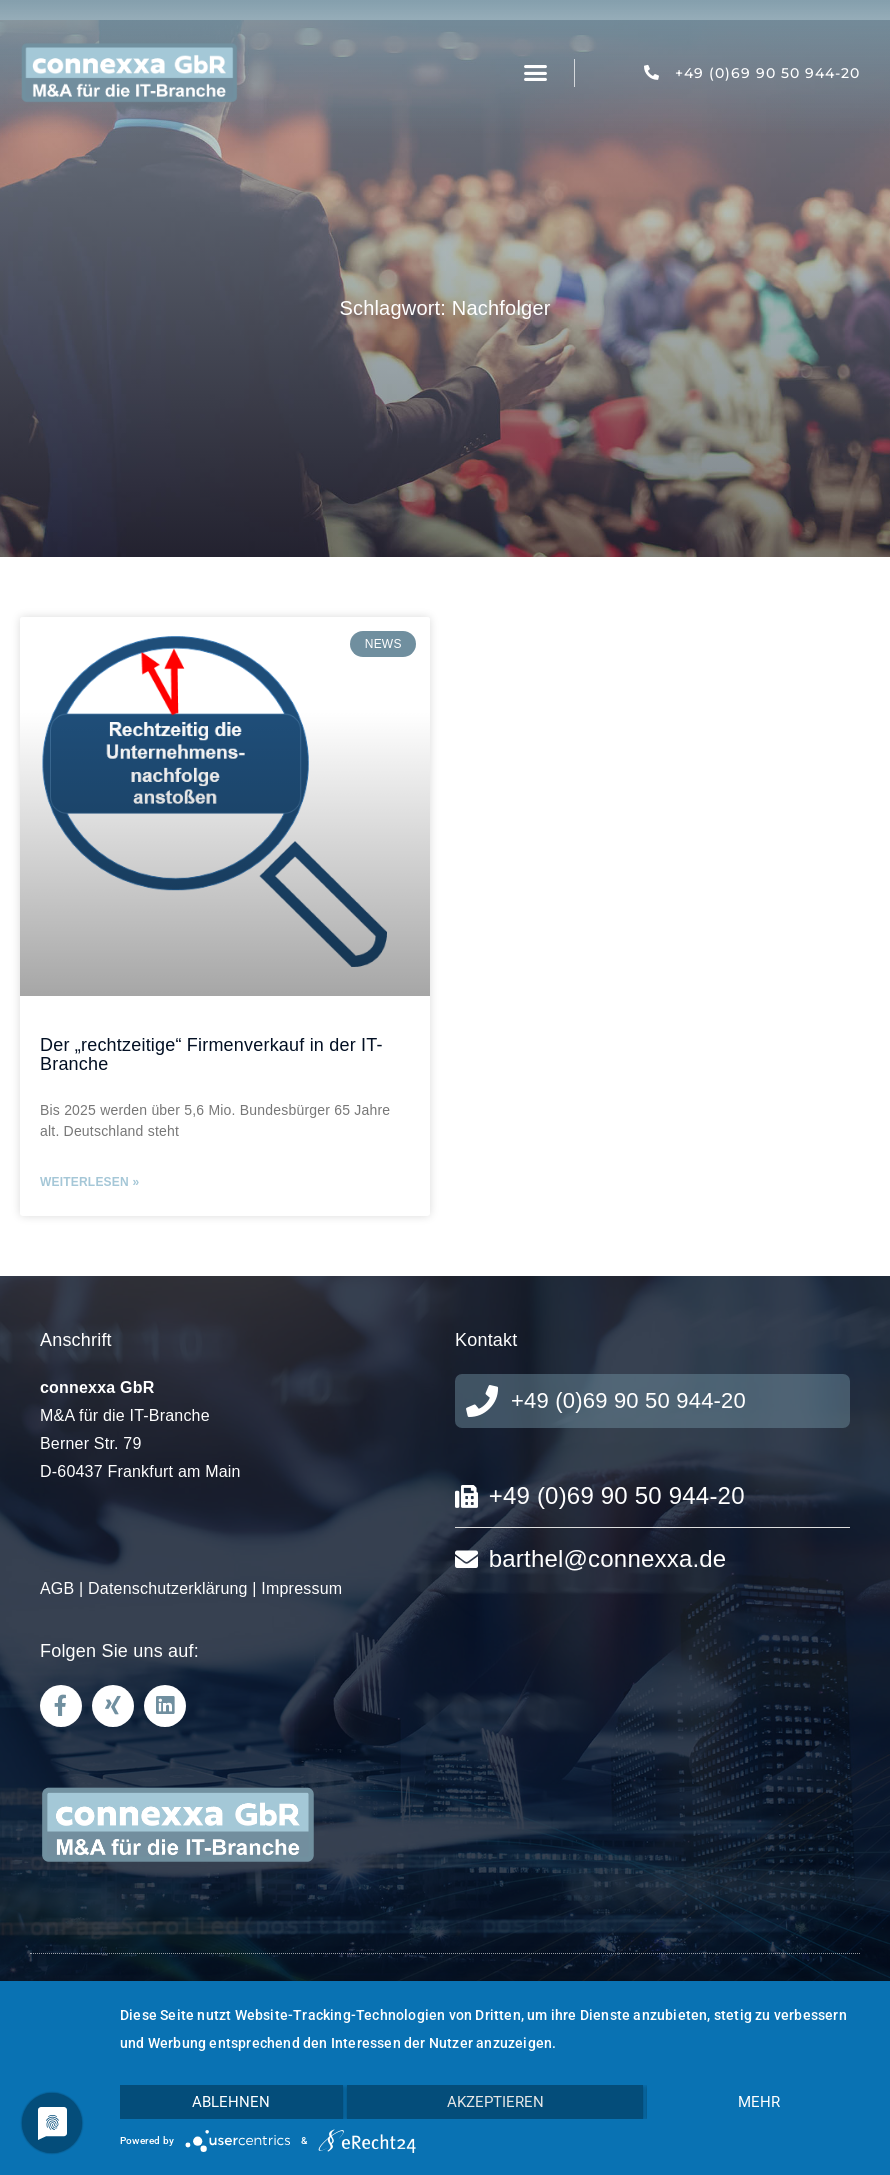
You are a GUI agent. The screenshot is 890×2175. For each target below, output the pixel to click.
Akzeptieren (495, 2102)
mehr (759, 2102)
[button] (535, 73)
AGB (57, 1588)
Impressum (301, 1588)
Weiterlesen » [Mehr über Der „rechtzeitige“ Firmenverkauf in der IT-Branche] (89, 1182)
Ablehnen (231, 2102)
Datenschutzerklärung (168, 1588)
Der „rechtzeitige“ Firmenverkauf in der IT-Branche (211, 1055)
